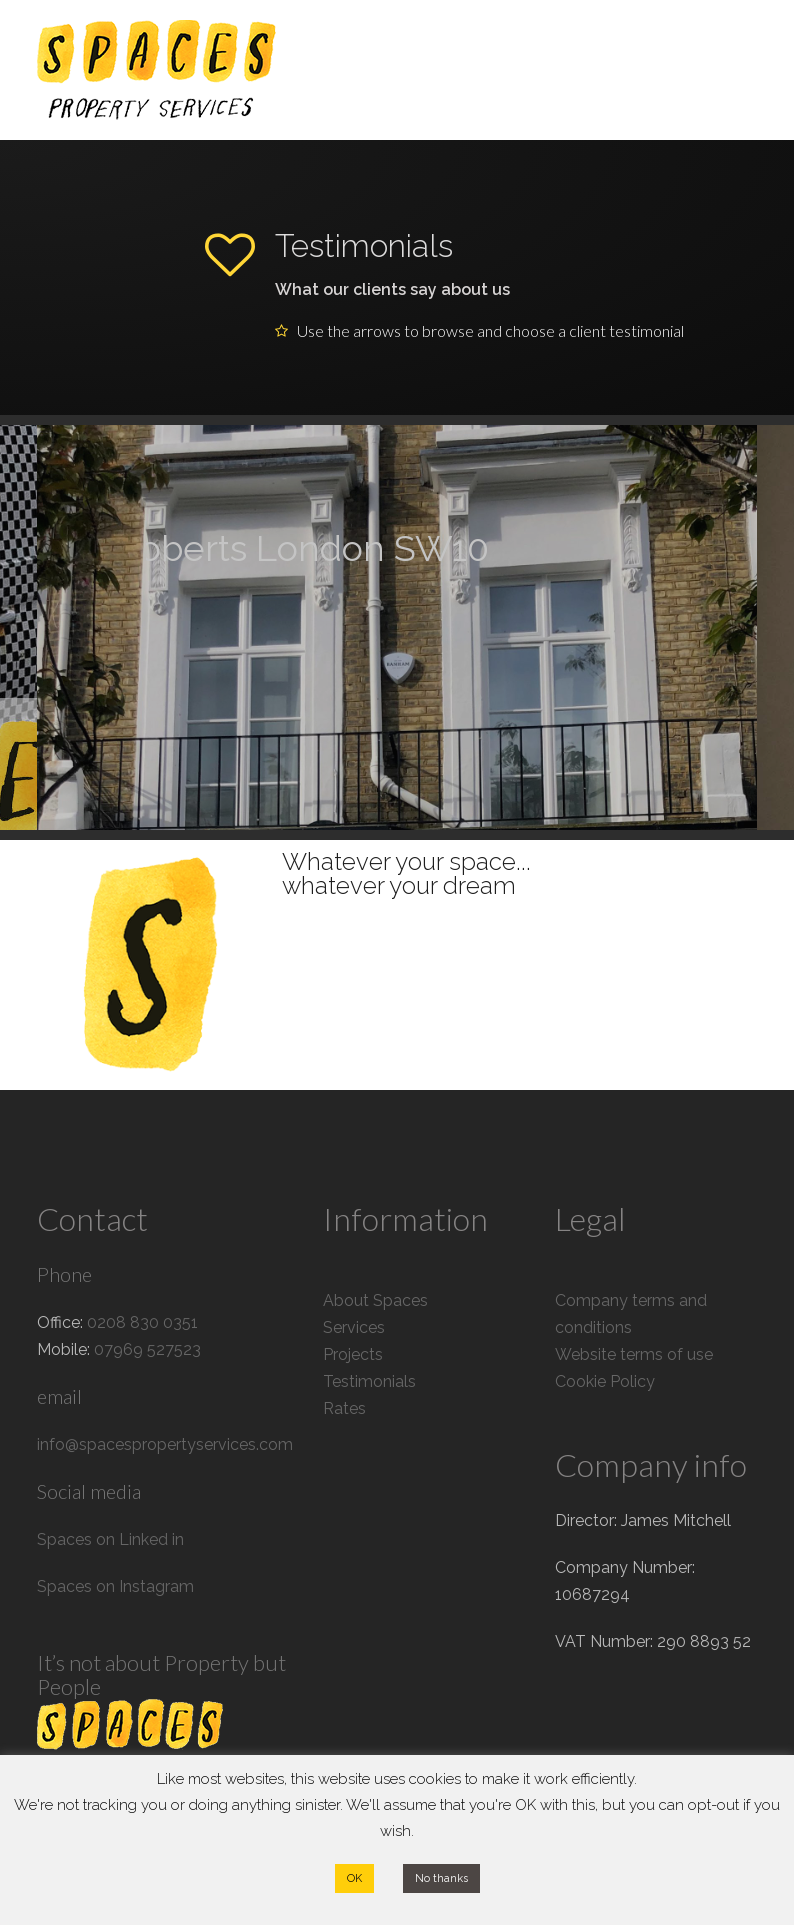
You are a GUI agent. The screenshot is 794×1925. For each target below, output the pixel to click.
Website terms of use (634, 1354)
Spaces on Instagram (115, 1586)
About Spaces (375, 1300)
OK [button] (354, 1878)
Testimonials (369, 1381)
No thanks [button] (441, 1878)
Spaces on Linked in (110, 1539)
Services (354, 1327)
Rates (344, 1408)
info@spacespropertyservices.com (165, 1444)
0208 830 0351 (142, 1322)
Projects (353, 1354)
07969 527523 (147, 1349)
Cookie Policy (605, 1381)
